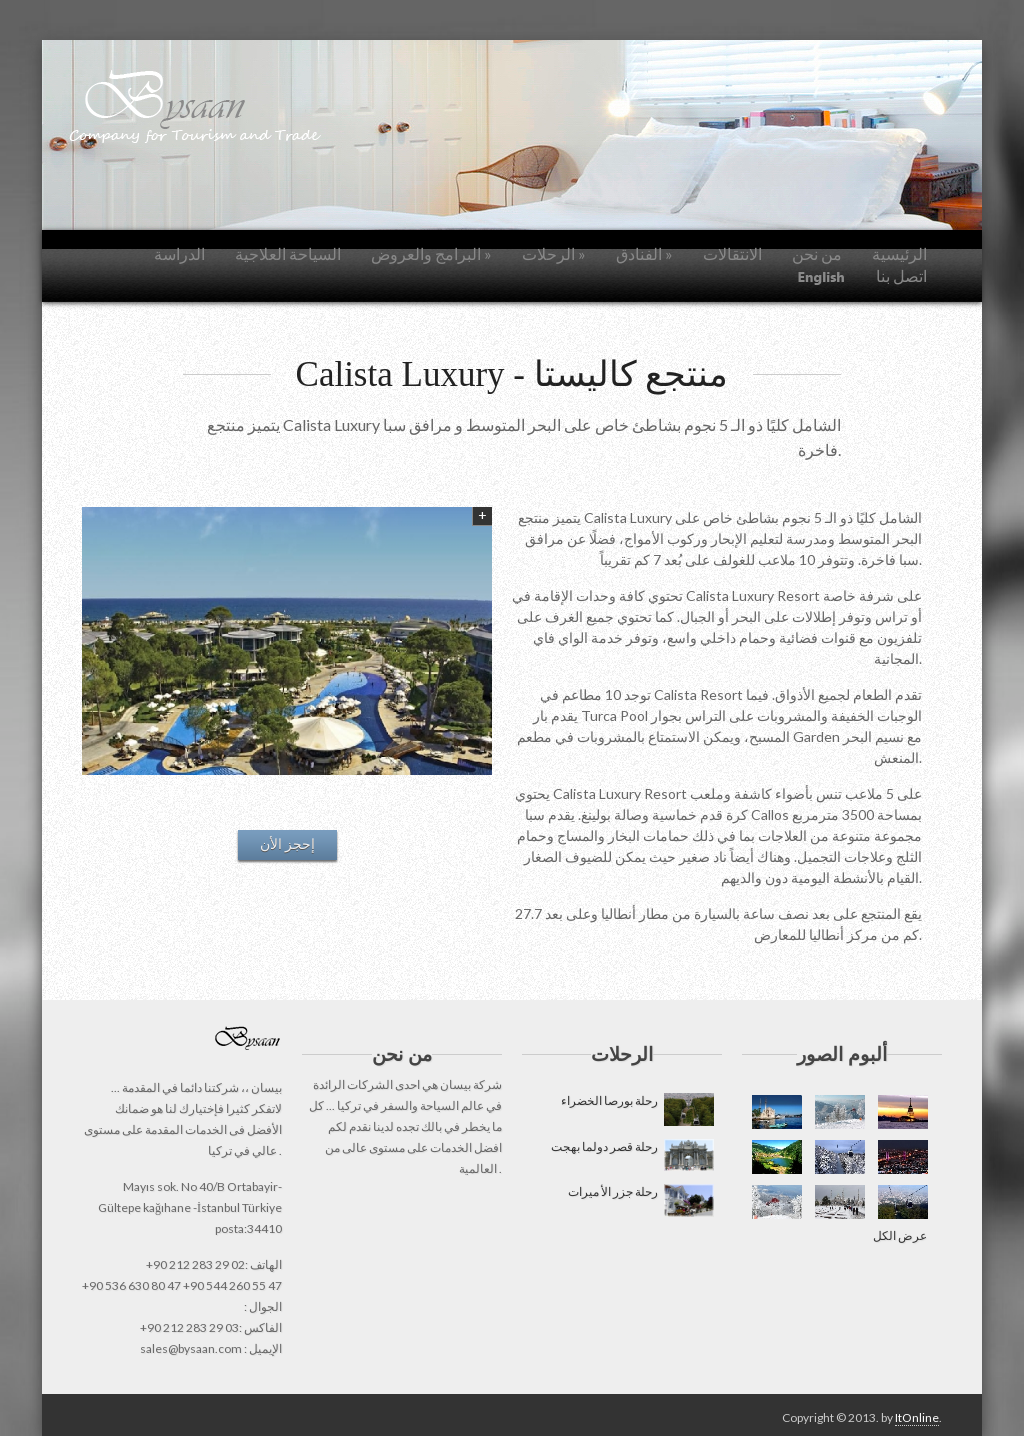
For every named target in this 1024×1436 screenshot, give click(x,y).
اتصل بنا (901, 275)
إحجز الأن (287, 843)
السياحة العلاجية (288, 253)
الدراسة (179, 253)
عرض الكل (900, 1235)
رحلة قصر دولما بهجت (631, 1155)
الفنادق (644, 253)
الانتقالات (732, 253)
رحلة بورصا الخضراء (636, 1109)
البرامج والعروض (431, 253)
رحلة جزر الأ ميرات (640, 1200)
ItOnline (917, 1417)
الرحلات (554, 253)
